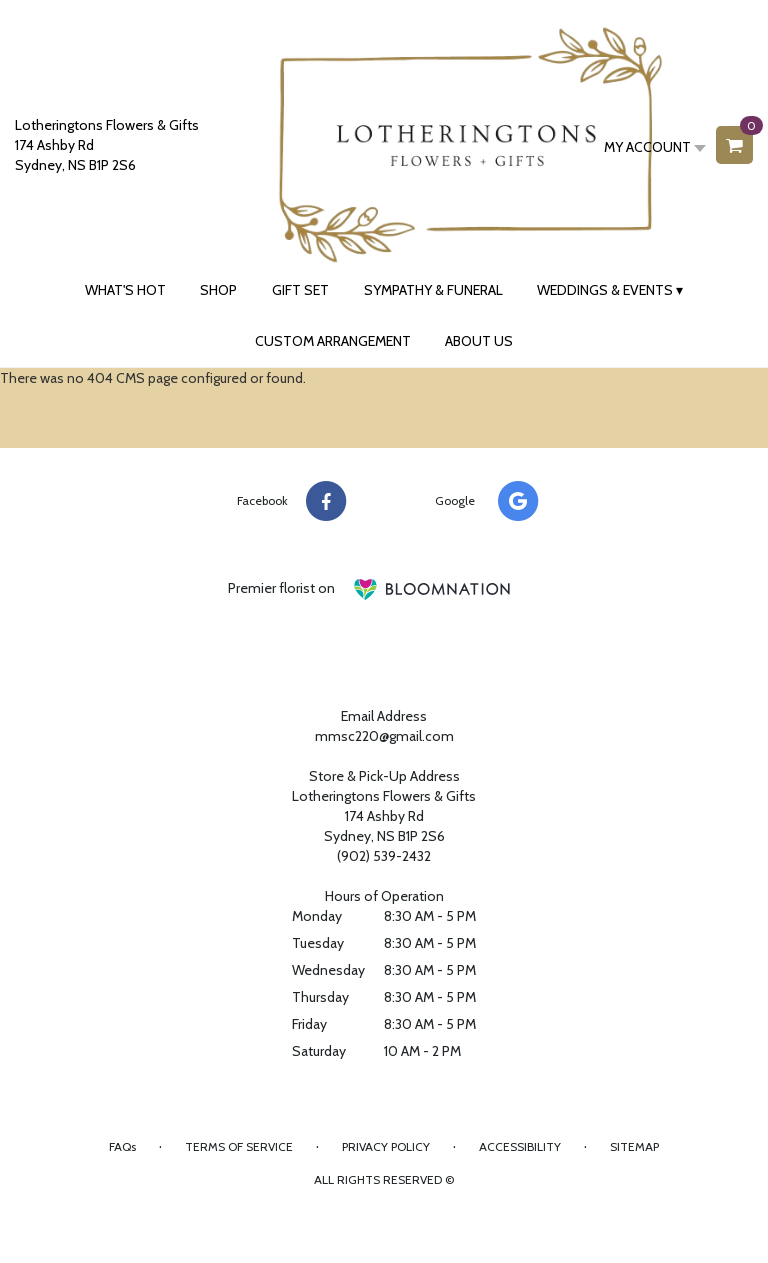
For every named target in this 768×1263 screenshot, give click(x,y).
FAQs (122, 1146)
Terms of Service (239, 1146)
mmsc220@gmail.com (384, 736)
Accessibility (520, 1146)
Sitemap (634, 1146)
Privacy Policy (386, 1146)
